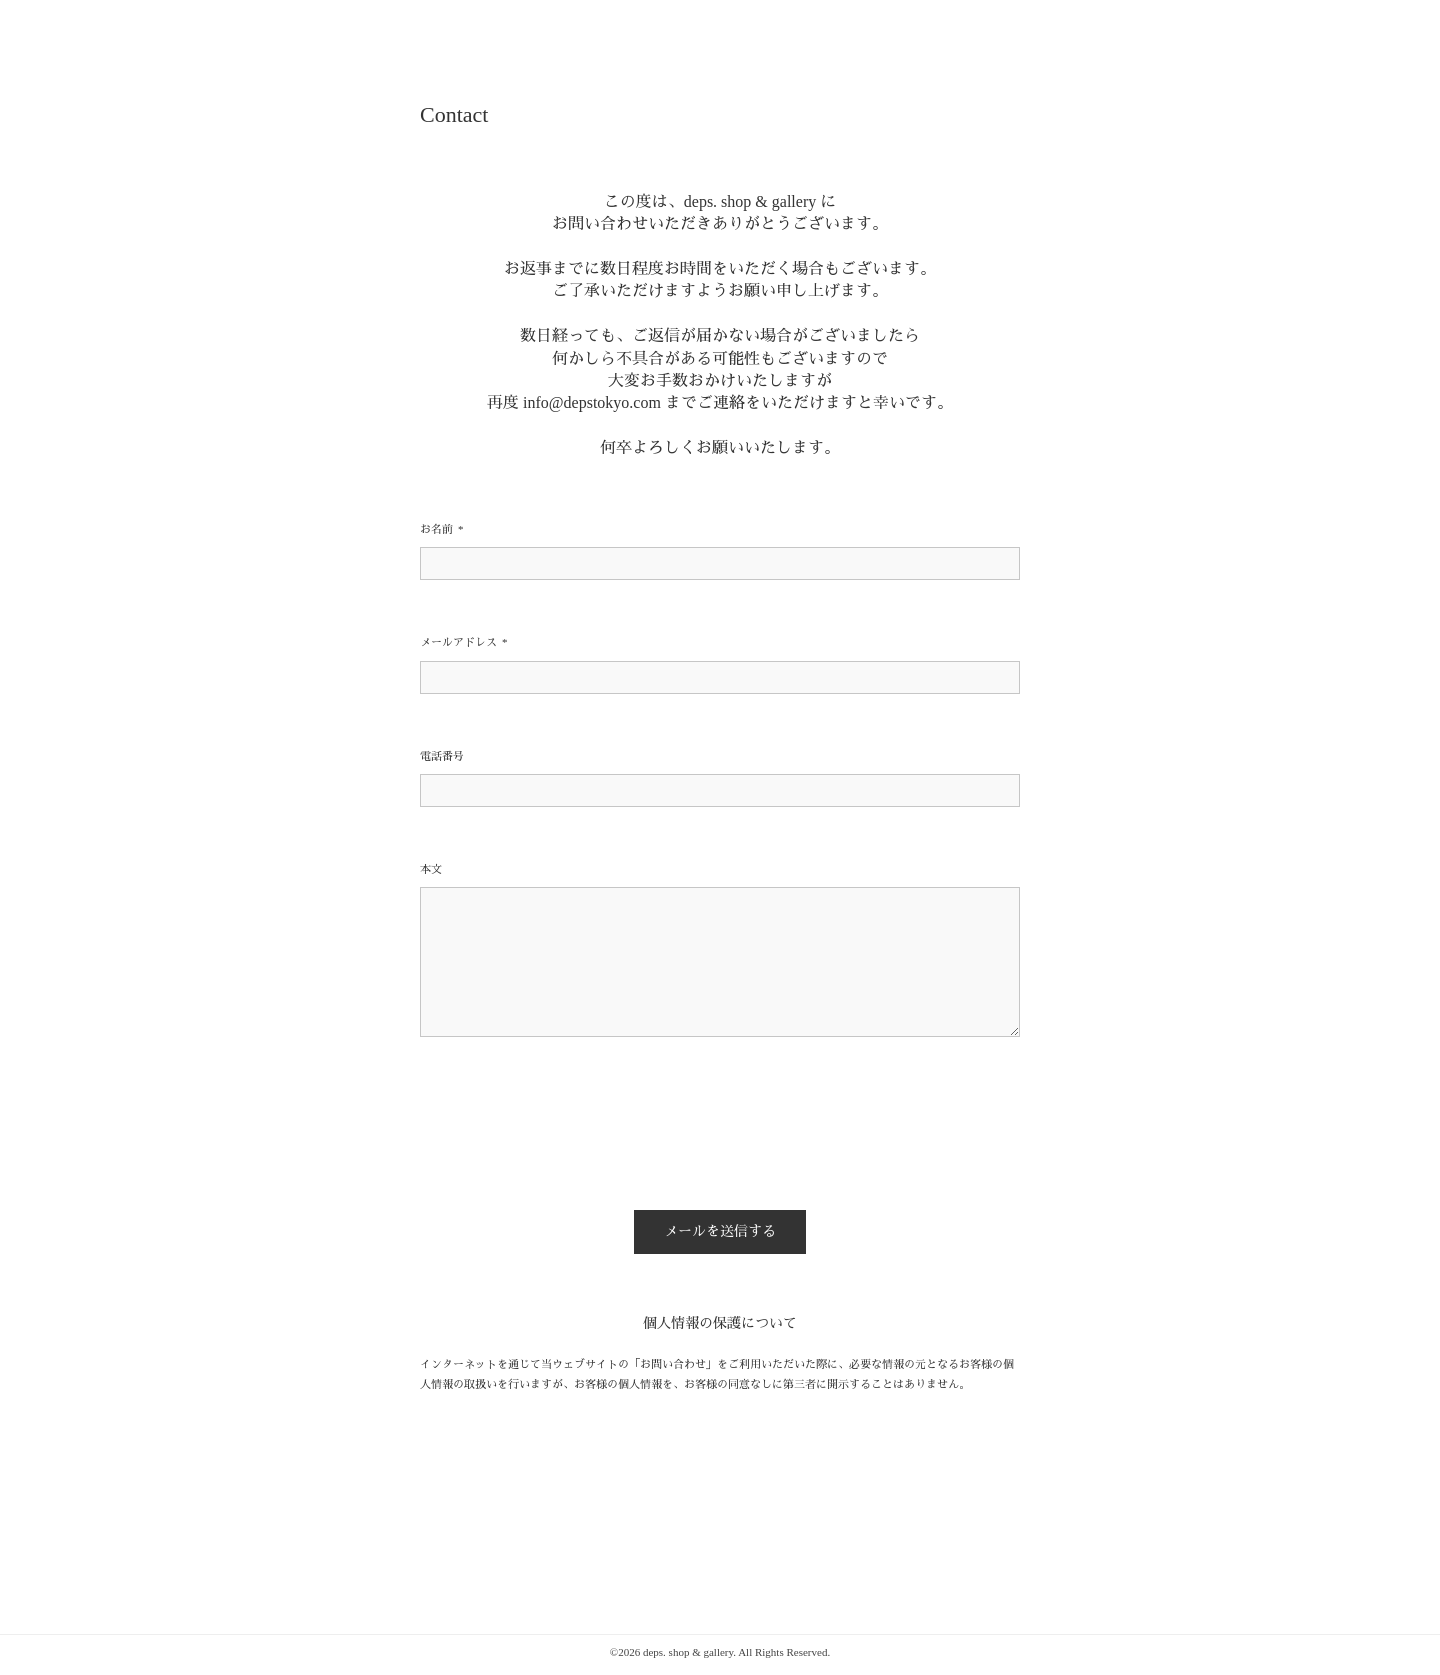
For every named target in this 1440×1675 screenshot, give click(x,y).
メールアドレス (464, 642)
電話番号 (442, 756)
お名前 (442, 529)
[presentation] (572, 1131)
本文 (431, 869)
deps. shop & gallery (688, 1652)
